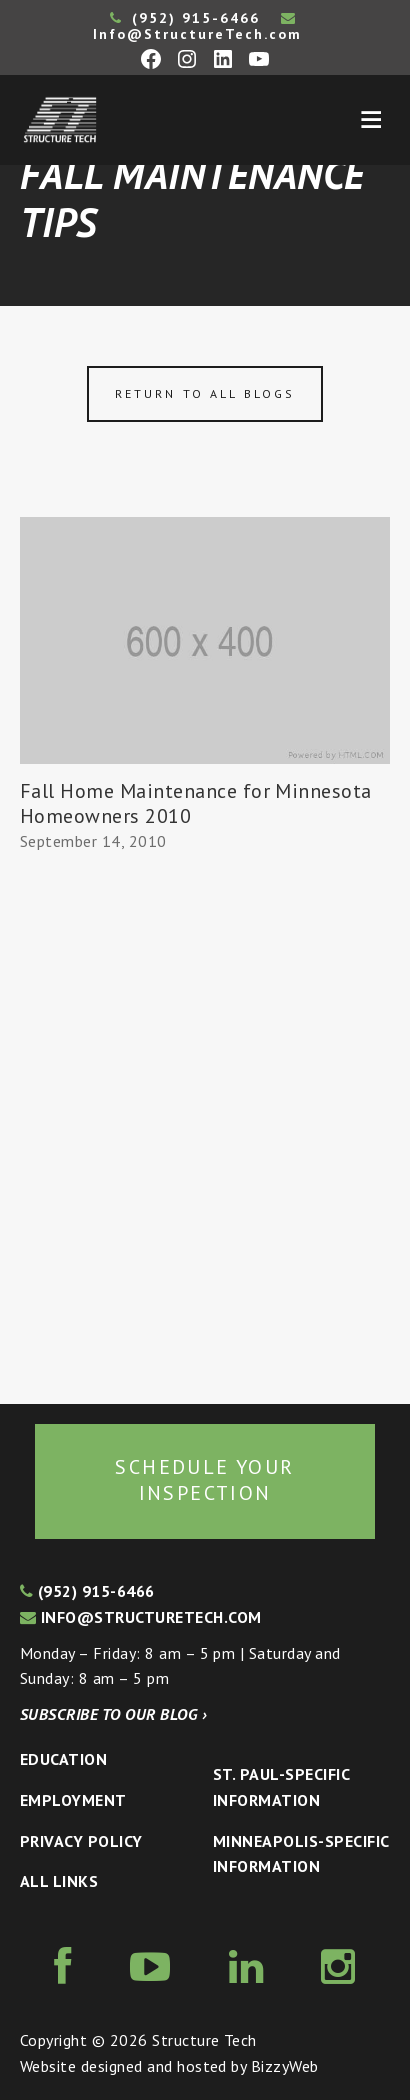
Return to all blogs (205, 393)
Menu (371, 120)
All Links (59, 1881)
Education (63, 1759)
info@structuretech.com (141, 1617)
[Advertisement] (205, 1129)
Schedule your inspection (204, 1480)
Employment (73, 1800)
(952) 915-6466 (185, 18)
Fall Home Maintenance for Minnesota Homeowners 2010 (196, 803)
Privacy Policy (81, 1841)
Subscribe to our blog (113, 1714)
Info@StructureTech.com (197, 27)
